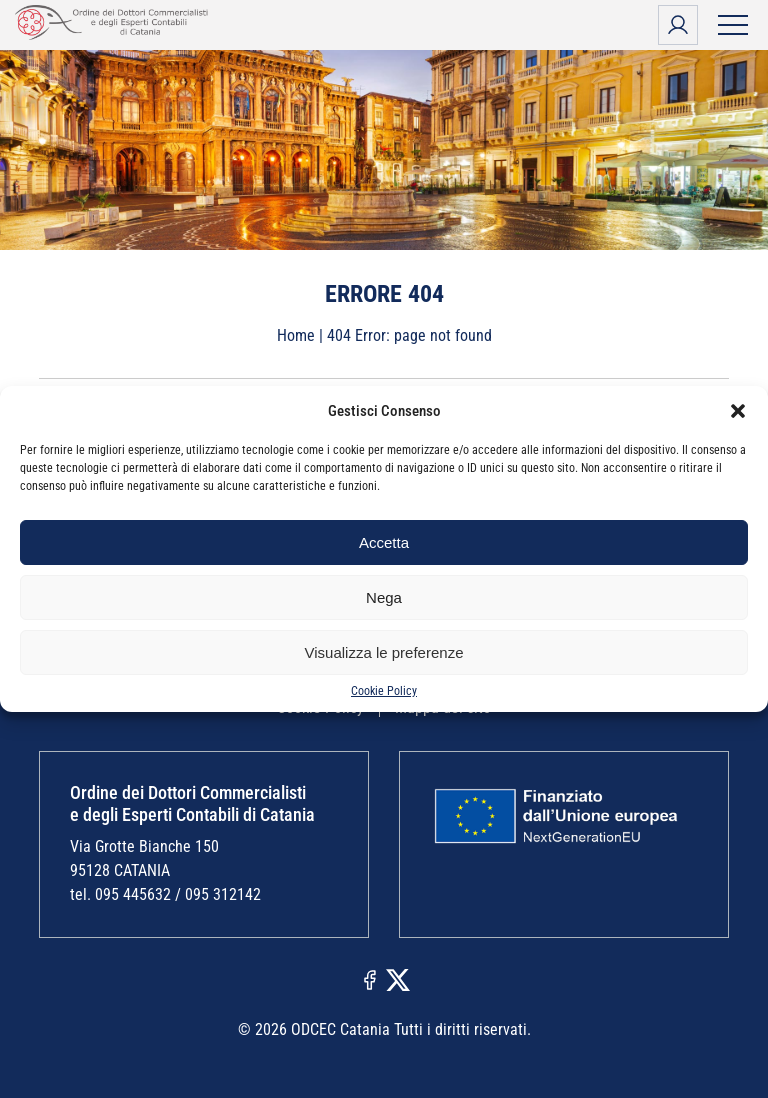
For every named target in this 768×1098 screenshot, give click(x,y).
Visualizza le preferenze (384, 652)
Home (296, 335)
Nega (384, 597)
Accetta (384, 542)
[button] (738, 411)
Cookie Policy (384, 691)
